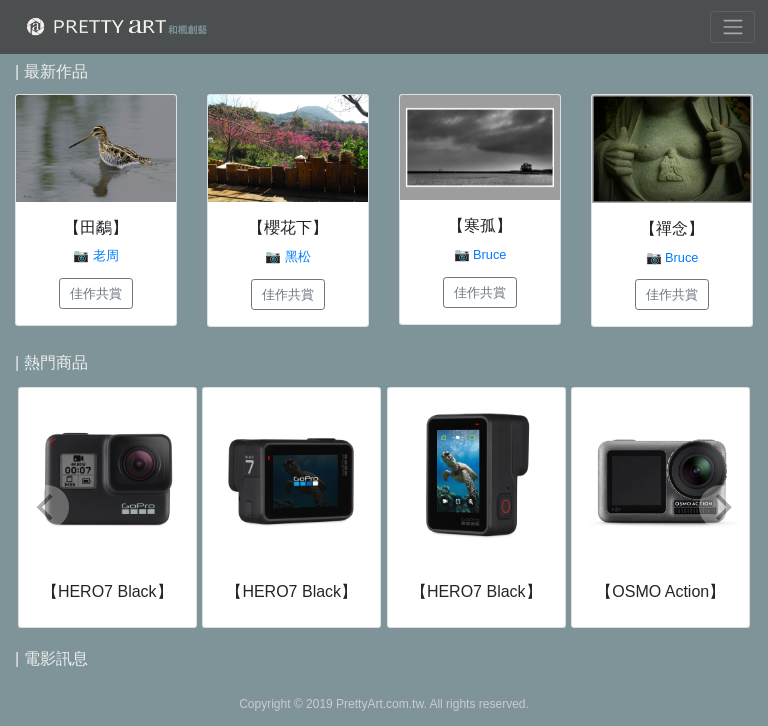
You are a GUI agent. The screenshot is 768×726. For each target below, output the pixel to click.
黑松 (298, 256)
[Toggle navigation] (732, 27)
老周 (106, 255)
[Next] (721, 507)
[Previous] (47, 507)
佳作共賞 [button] (96, 293)
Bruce (489, 254)
